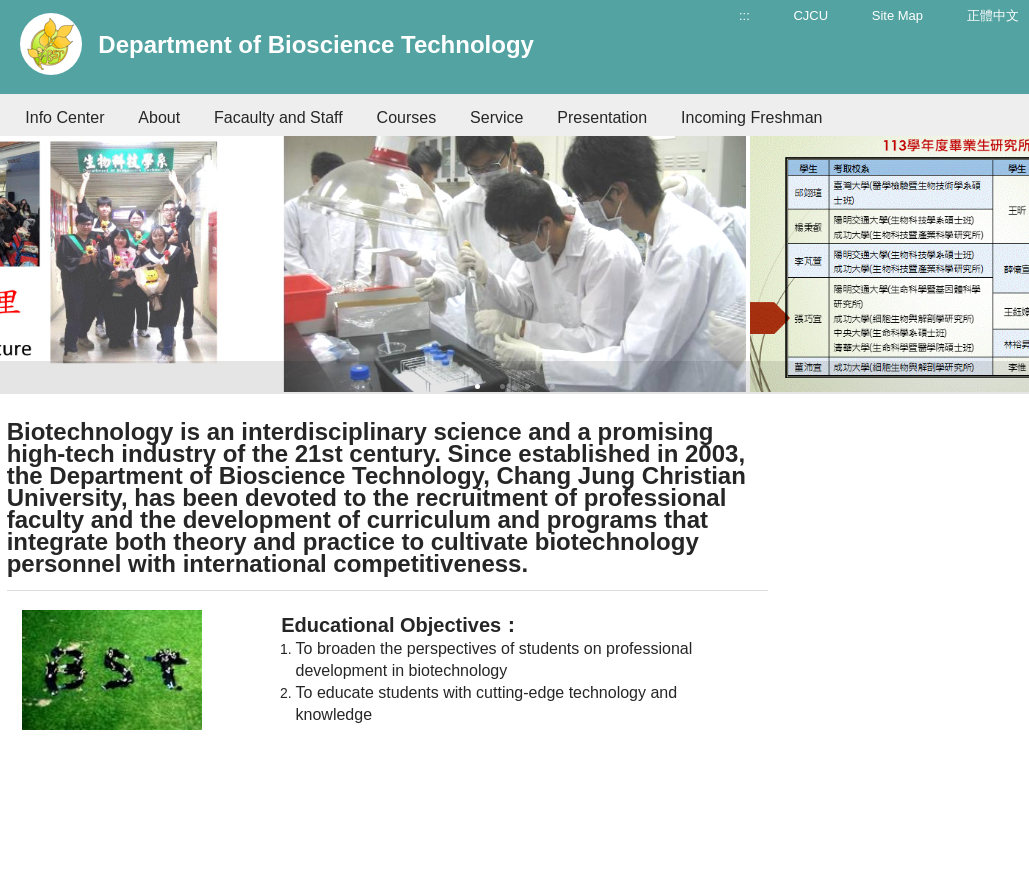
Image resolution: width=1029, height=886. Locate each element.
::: (744, 15)
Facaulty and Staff (278, 117)
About (159, 117)
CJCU (810, 15)
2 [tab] (502, 386)
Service (496, 117)
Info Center (64, 117)
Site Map (897, 15)
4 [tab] (552, 386)
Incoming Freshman (751, 117)
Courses (407, 117)
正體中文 (993, 15)
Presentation (602, 117)
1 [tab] (477, 386)
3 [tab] (527, 386)
